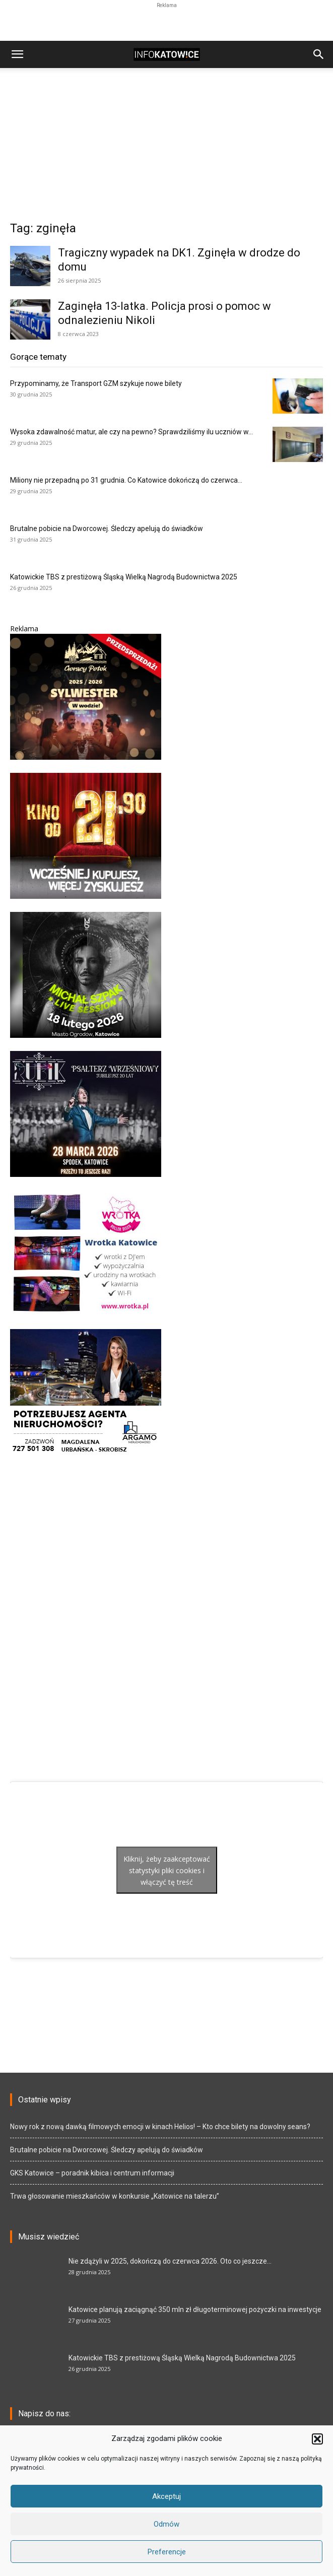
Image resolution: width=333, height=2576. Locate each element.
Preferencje (167, 2551)
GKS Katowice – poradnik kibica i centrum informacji (92, 2173)
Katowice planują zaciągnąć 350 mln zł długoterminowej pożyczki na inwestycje (195, 2309)
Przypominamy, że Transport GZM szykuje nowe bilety (96, 383)
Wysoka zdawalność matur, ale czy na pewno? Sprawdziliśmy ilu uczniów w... (131, 432)
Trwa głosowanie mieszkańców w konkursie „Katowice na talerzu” (114, 2196)
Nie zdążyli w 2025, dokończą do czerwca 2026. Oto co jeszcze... (170, 2261)
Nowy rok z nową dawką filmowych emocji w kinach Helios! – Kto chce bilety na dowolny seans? (160, 2127)
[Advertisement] (166, 23)
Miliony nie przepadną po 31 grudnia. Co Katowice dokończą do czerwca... (126, 480)
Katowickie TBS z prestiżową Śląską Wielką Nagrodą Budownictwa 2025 (123, 577)
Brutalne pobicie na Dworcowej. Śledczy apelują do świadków (106, 528)
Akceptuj (166, 2496)
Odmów (166, 2524)
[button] (317, 2439)
